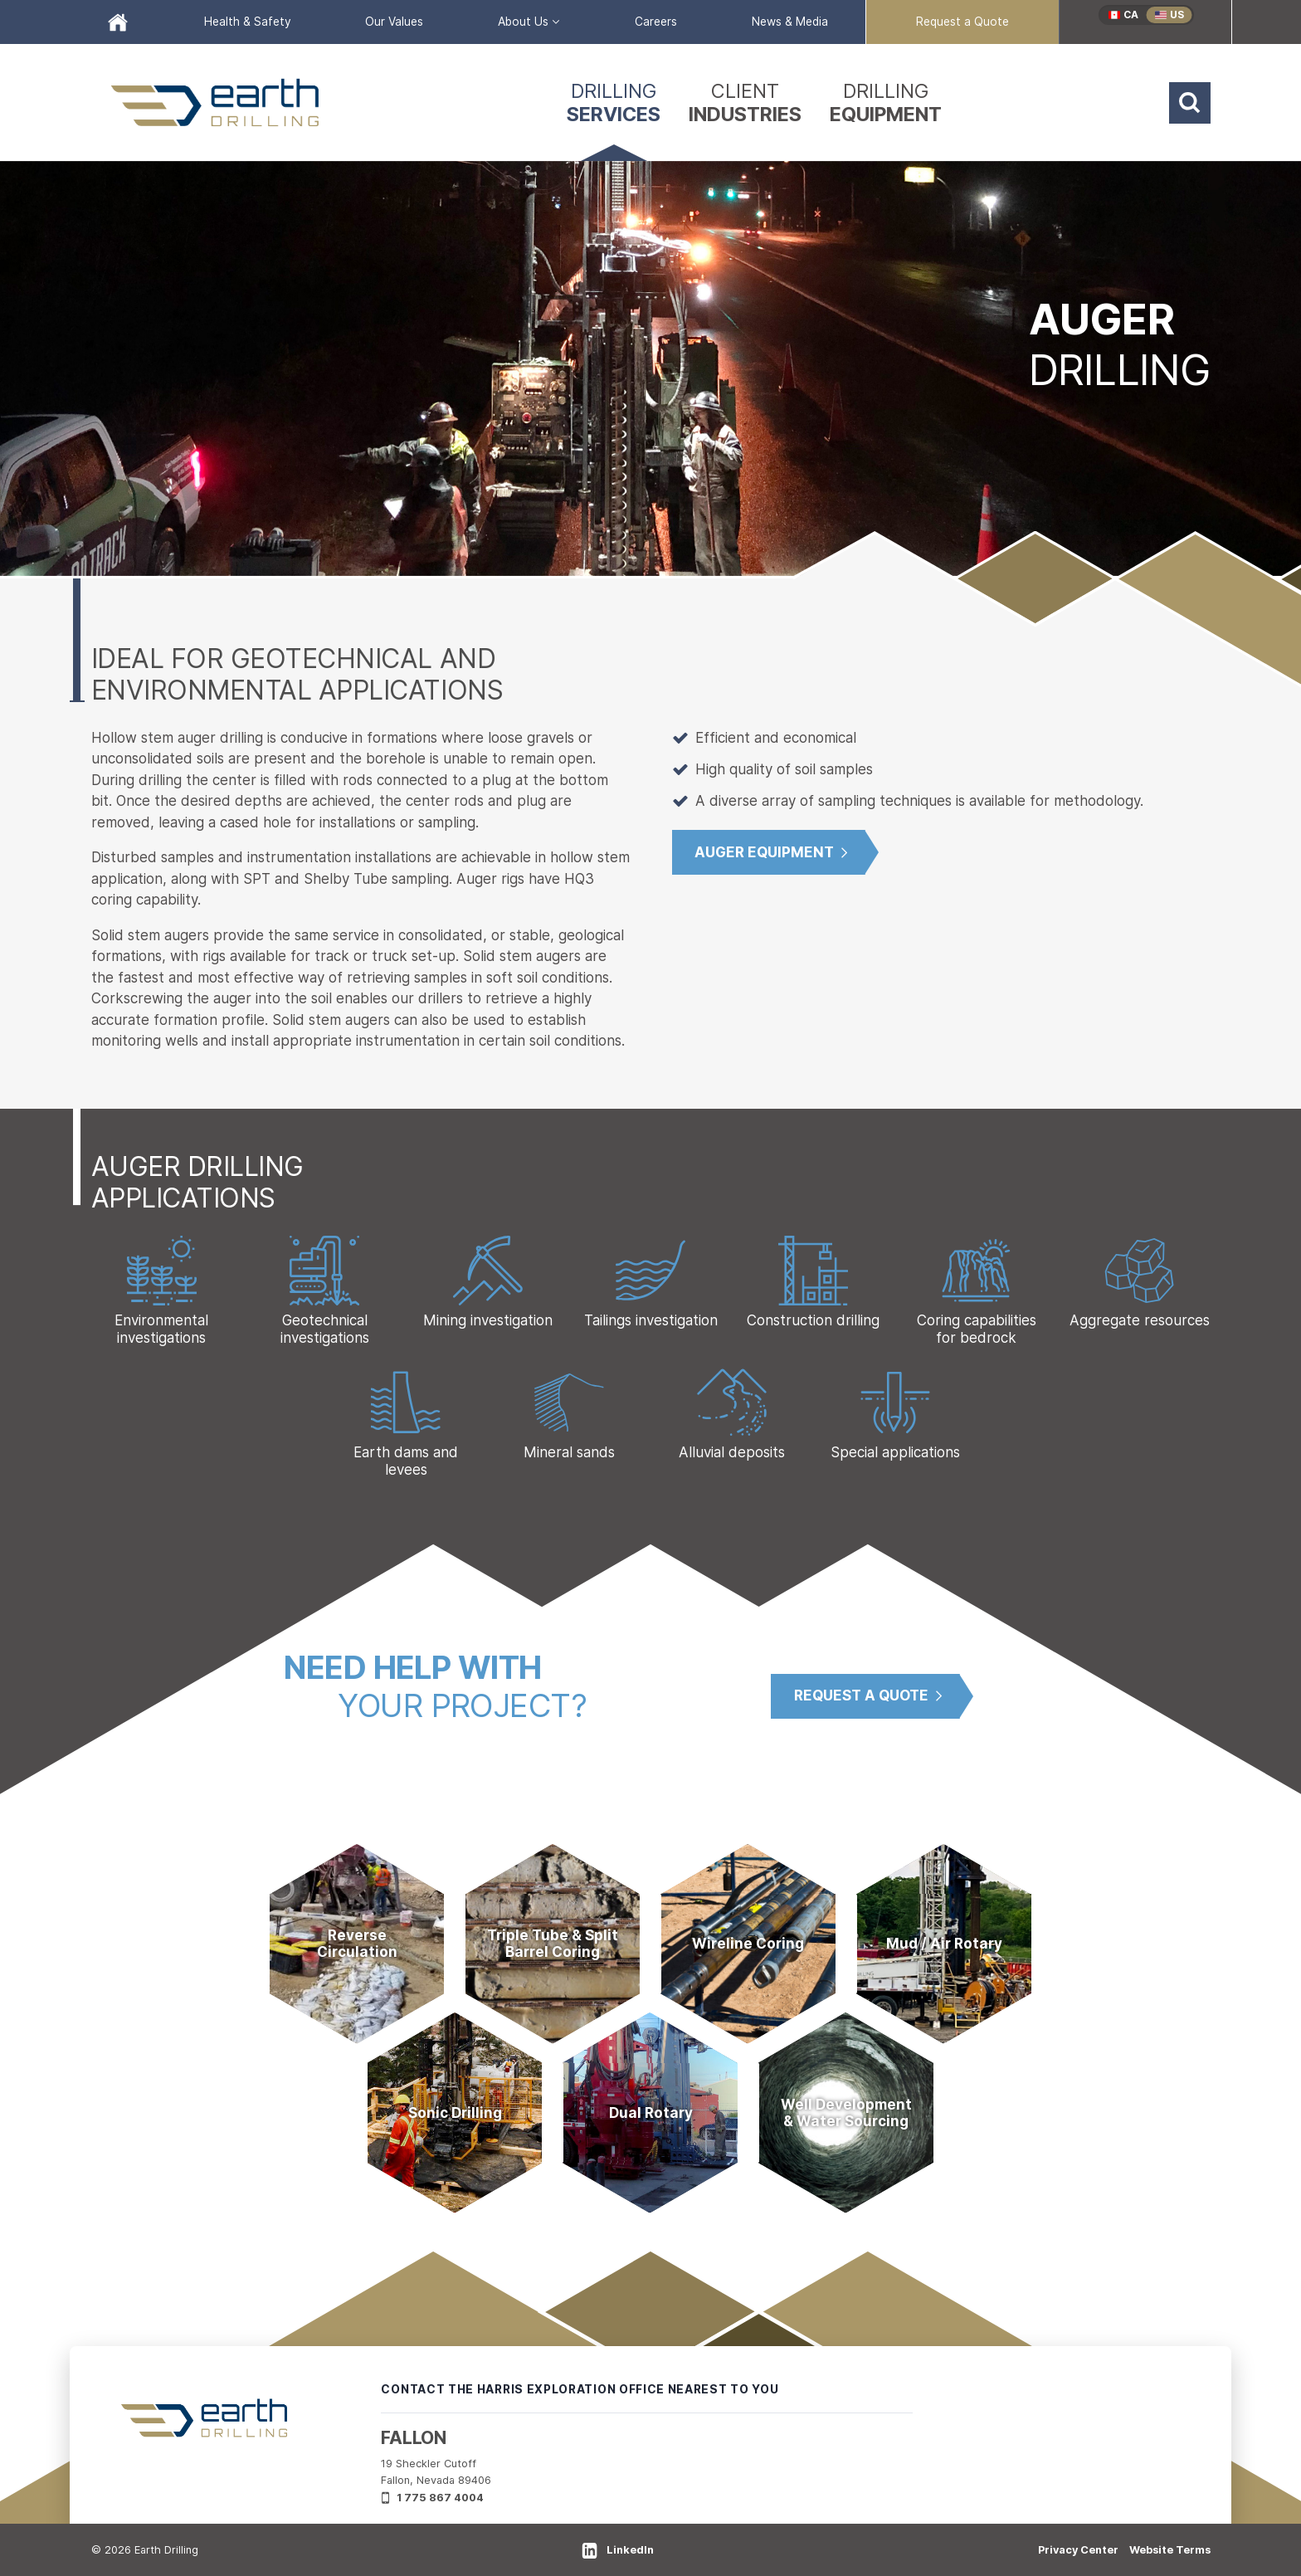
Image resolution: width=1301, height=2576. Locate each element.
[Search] (1190, 103)
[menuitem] (118, 22)
